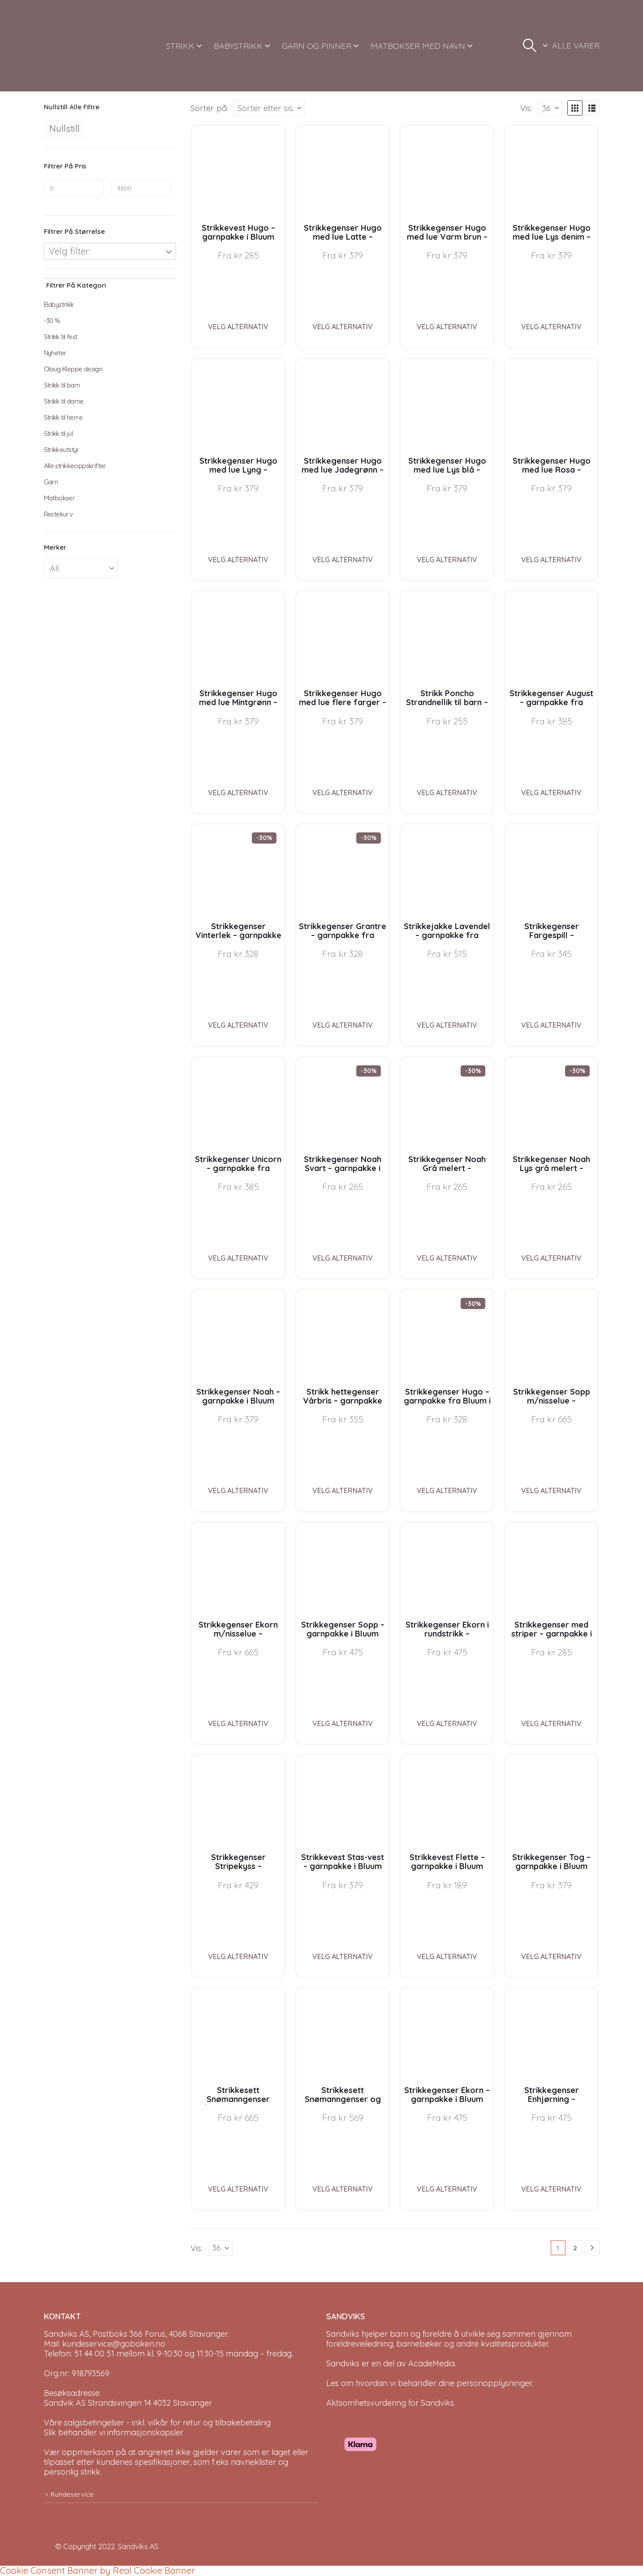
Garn (51, 482)
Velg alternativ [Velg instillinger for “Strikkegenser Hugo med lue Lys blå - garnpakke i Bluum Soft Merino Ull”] (447, 559)
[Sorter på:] (269, 108)
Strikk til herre (63, 417)
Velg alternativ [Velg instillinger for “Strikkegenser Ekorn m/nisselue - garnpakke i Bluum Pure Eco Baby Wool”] (238, 1723)
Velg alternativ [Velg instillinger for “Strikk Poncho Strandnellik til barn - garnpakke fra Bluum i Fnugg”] (447, 792)
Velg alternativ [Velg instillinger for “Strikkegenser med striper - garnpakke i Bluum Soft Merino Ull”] (551, 1723)
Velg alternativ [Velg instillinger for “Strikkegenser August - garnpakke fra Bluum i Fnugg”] (551, 792)
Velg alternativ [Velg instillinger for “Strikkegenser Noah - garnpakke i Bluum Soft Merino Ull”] (238, 1490)
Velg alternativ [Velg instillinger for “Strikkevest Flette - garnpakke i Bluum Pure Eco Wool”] (447, 1956)
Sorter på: (209, 108)
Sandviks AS (138, 2546)
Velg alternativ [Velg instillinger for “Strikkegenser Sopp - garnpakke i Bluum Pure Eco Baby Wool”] (342, 1723)
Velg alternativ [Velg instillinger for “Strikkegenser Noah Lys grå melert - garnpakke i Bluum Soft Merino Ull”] (551, 1258)
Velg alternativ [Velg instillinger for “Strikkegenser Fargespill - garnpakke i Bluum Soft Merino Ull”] (551, 1025)
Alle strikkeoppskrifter (75, 465)
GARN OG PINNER (316, 46)
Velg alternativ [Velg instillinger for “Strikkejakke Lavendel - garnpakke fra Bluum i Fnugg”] (447, 1025)
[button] (530, 45)
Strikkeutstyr (61, 449)
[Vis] (550, 108)
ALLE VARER (576, 45)
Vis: (526, 108)
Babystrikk (59, 304)
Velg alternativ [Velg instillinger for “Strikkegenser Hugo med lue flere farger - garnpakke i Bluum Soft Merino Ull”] (342, 792)
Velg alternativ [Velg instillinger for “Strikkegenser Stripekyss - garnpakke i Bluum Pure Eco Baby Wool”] (238, 1956)
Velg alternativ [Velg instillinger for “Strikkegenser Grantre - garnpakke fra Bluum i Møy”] (342, 1025)
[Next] (592, 2247)
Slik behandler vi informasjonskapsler (113, 2432)
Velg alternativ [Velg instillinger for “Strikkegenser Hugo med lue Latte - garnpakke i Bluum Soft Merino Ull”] (342, 326)
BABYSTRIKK (238, 46)
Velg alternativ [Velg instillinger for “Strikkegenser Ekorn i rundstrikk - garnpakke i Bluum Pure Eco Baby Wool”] (447, 1723)
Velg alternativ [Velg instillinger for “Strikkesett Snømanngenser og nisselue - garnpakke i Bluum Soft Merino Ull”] (342, 2188)
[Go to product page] (238, 172)
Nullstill (64, 128)
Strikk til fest (61, 336)
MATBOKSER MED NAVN (418, 46)
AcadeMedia (431, 2363)
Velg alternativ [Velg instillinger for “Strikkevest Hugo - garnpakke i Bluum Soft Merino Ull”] (238, 326)
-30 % (52, 320)
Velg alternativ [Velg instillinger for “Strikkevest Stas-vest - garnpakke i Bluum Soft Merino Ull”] (342, 1956)
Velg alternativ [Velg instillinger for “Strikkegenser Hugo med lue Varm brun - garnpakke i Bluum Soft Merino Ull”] (447, 326)
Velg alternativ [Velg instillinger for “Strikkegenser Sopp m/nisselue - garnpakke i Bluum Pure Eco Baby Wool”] (551, 1490)
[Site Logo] (77, 45)
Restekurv (58, 514)
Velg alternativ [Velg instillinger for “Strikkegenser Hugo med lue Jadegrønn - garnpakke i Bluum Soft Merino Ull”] (342, 559)
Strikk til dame (64, 401)
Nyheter (55, 353)
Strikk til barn (62, 385)
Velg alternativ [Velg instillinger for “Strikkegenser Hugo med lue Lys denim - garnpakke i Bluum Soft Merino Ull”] (551, 326)
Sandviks (342, 2334)
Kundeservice (72, 2494)
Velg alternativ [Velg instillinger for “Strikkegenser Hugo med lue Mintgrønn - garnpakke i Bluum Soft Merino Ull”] (238, 792)
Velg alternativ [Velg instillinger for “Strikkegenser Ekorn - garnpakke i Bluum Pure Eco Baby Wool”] (447, 2188)
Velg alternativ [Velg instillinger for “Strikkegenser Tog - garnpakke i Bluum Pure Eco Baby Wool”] (551, 1956)
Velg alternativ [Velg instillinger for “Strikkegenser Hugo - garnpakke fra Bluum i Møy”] (447, 1490)
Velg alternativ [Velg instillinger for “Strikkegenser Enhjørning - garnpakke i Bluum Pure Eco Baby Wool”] (551, 2188)
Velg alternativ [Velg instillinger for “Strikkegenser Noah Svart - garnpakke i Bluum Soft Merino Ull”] (342, 1258)
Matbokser (59, 498)
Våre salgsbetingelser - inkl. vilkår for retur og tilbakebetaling (157, 2422)
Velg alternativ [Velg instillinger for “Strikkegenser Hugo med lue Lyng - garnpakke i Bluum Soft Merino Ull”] (238, 559)
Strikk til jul (58, 433)
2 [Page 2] (575, 2248)
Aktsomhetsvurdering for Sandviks (390, 2403)
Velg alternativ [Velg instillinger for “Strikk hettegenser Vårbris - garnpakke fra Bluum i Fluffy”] (342, 1490)
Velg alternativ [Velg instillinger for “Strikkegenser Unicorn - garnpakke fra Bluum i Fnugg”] (238, 1258)
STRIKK (180, 46)
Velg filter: (70, 251)
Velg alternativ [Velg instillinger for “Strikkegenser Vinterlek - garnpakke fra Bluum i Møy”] (238, 1025)
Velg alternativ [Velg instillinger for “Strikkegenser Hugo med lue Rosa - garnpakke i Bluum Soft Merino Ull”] (551, 559)
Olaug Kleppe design (73, 369)
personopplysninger (494, 2383)
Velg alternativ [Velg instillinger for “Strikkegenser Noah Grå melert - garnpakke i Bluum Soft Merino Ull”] (447, 1258)
